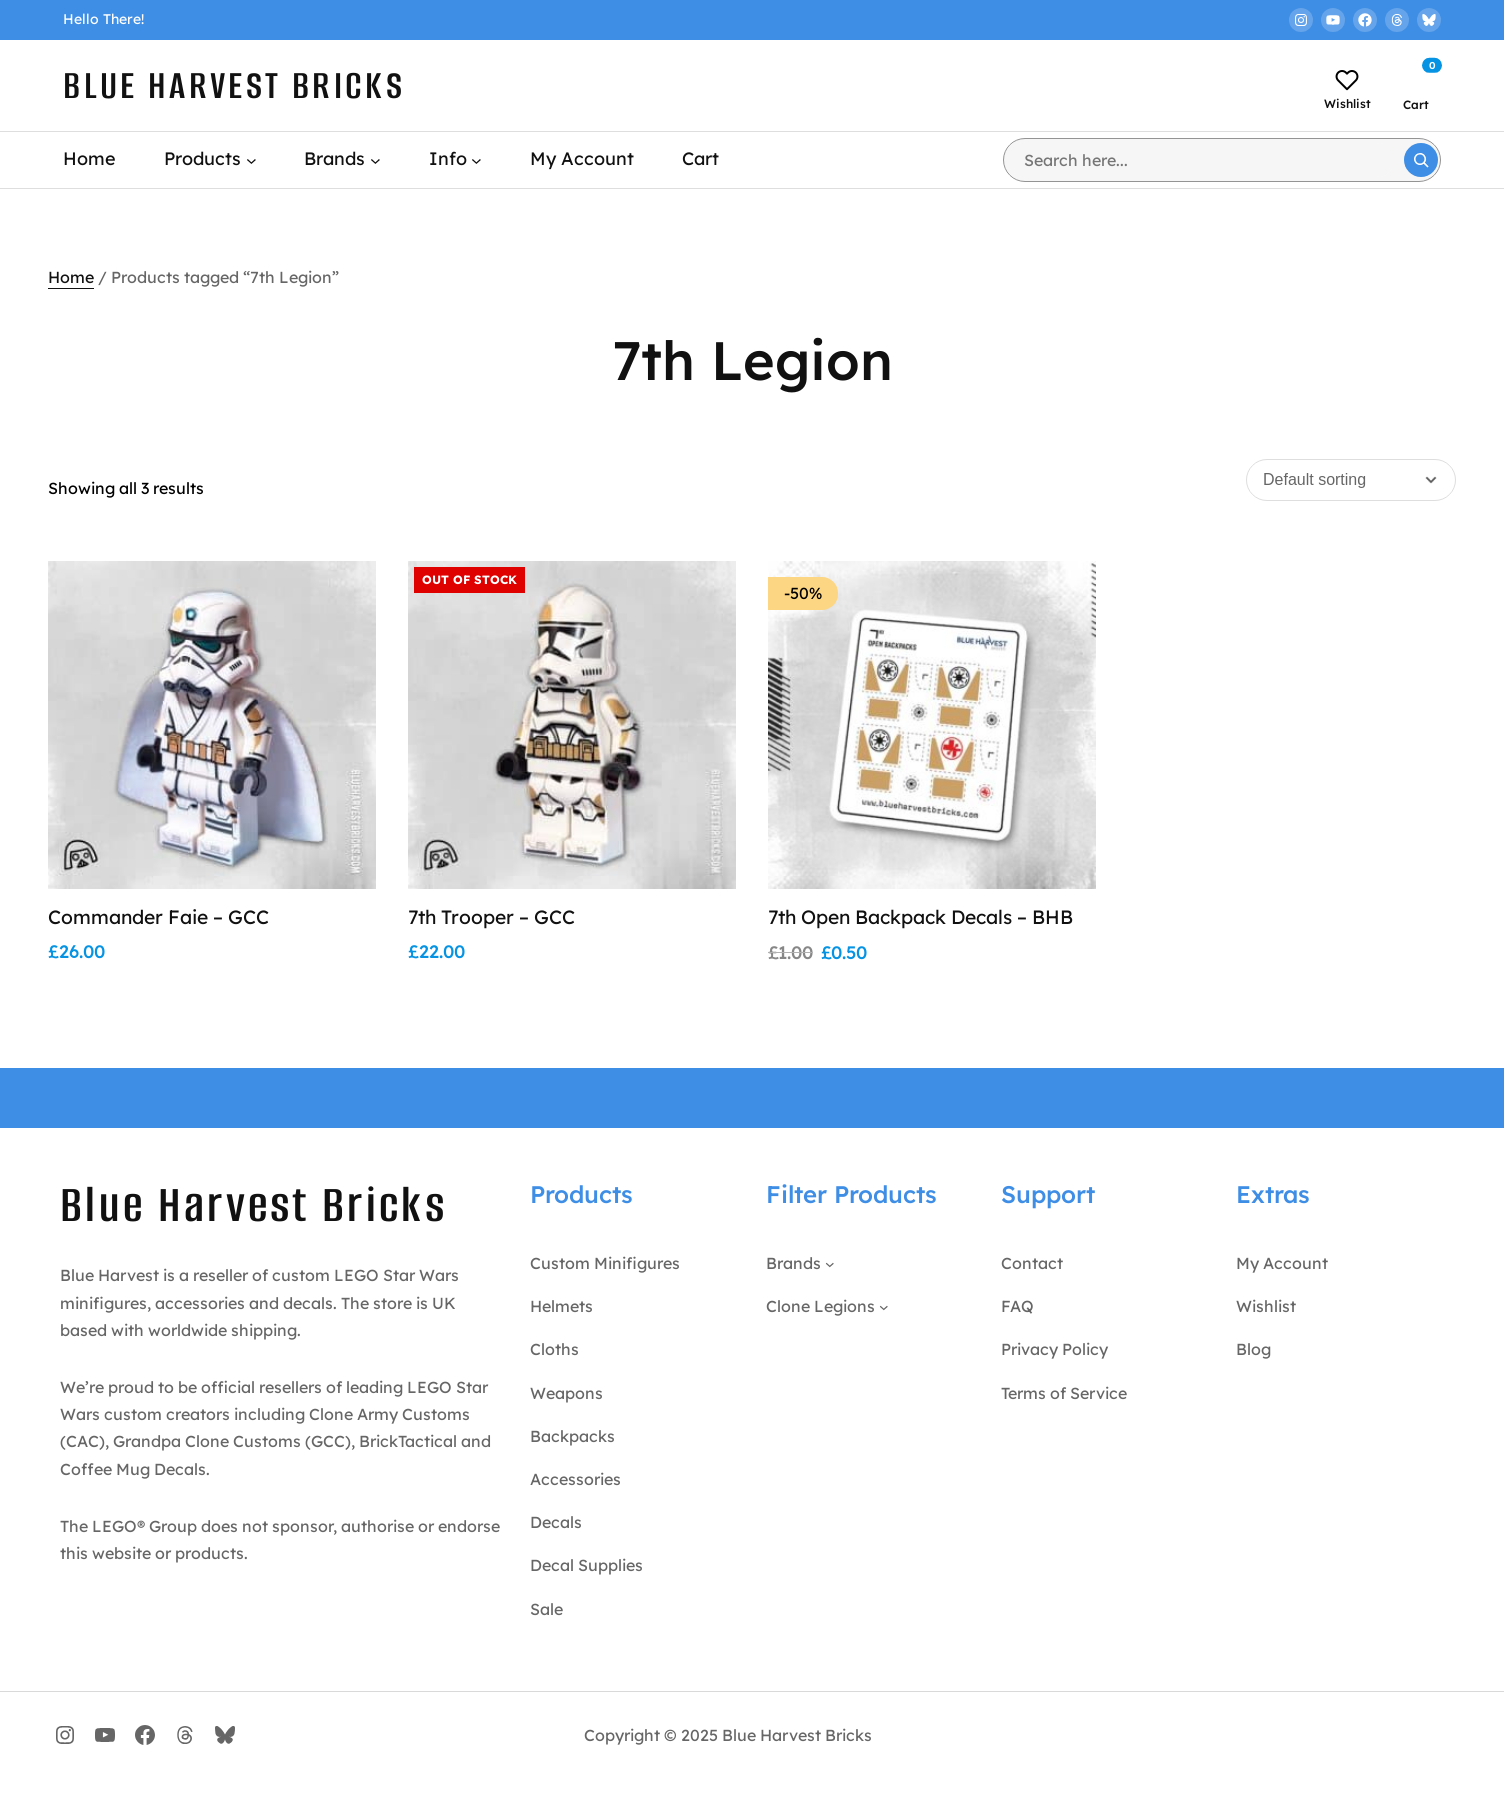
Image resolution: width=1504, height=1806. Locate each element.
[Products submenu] (251, 159)
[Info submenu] (476, 159)
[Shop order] (1351, 480)
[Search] (1421, 160)
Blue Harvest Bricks (234, 85)
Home (71, 277)
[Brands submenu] (375, 159)
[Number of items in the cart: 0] (1421, 77)
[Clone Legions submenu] (884, 1334)
